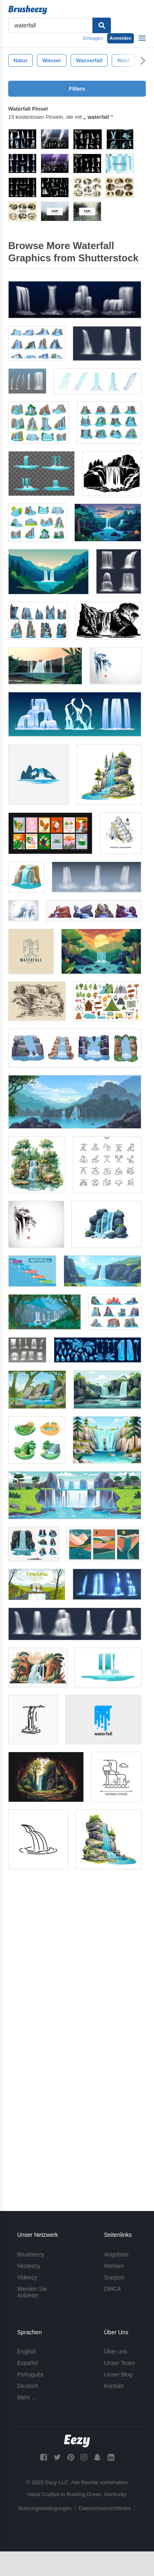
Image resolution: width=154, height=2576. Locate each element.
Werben (114, 2266)
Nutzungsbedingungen (45, 2508)
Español (27, 2363)
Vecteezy (29, 2266)
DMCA (112, 2289)
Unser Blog (118, 2374)
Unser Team (119, 2363)
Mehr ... (27, 2397)
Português (30, 2374)
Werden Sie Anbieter (32, 2292)
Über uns (115, 2351)
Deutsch (27, 2386)
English (26, 2351)
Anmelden (120, 38)
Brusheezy (30, 2254)
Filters (77, 89)
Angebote (116, 2254)
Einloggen (93, 38)
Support (114, 2277)
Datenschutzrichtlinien (104, 2508)
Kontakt (113, 2386)
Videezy (27, 2277)
